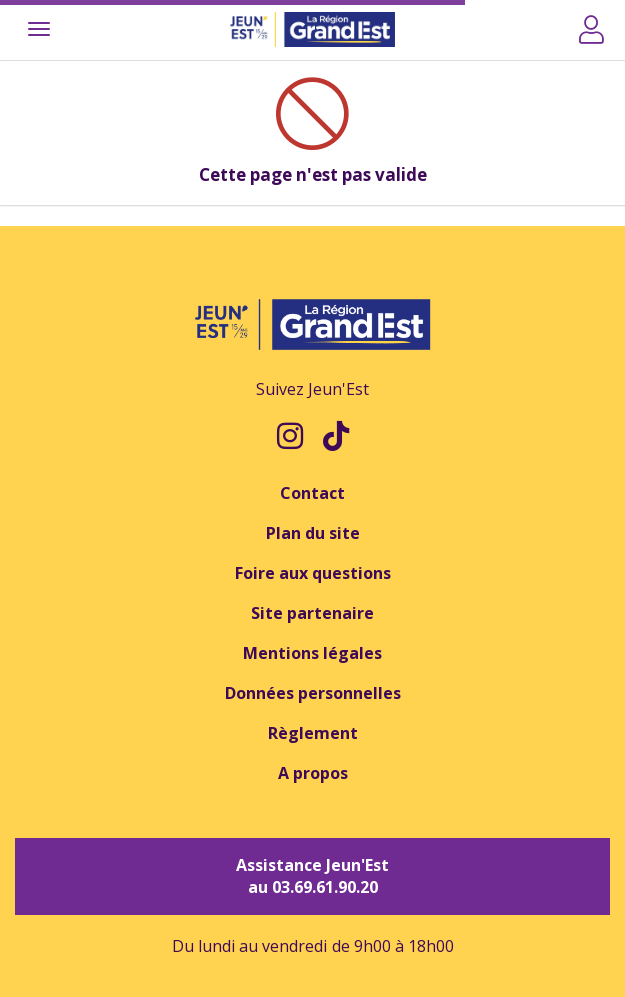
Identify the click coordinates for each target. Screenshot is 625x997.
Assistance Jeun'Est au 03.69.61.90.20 (312, 876)
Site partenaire (312, 613)
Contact (312, 493)
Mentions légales (312, 653)
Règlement (313, 733)
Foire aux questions (313, 573)
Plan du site (313, 533)
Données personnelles (313, 693)
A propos (313, 773)
